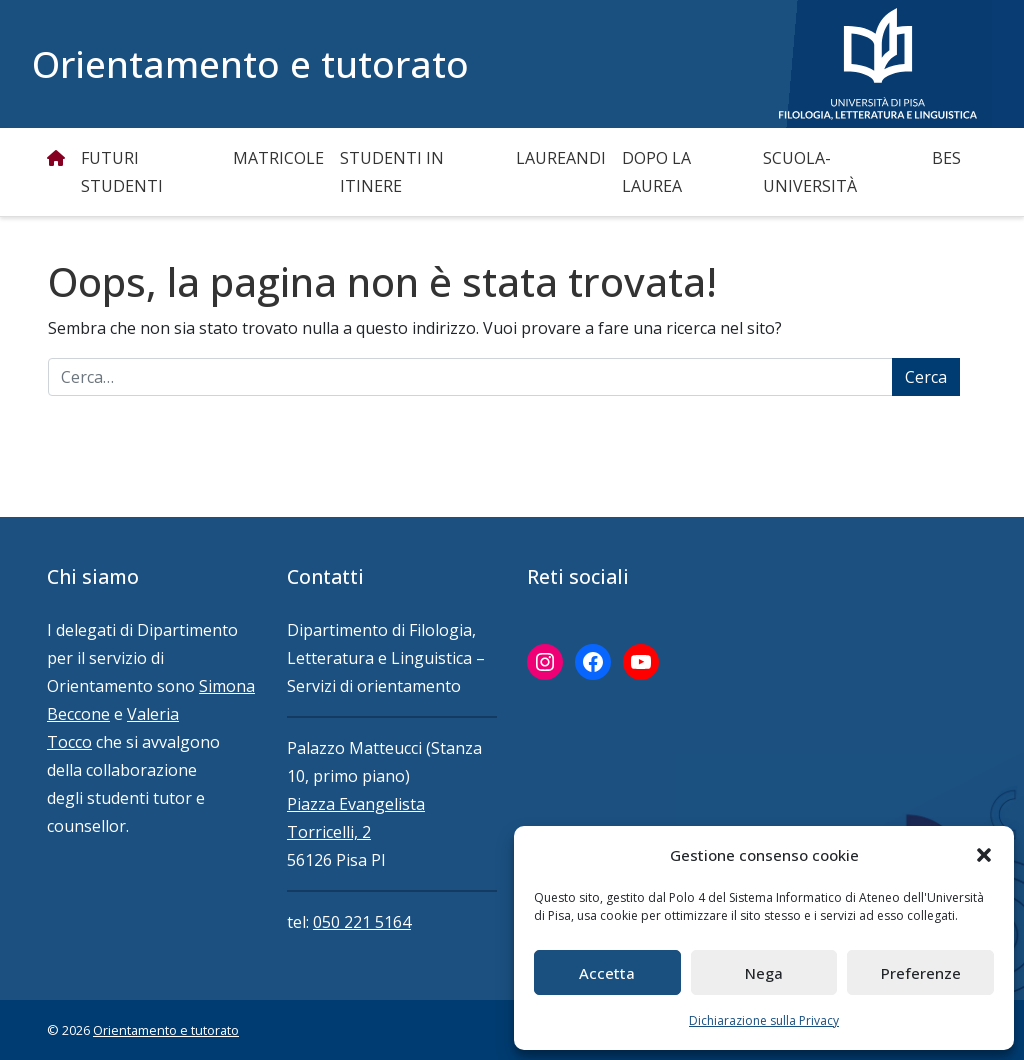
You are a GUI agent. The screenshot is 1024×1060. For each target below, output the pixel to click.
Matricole (278, 158)
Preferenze (921, 973)
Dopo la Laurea (656, 172)
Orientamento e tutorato (250, 64)
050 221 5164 (362, 922)
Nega (764, 973)
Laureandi (561, 158)
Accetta (607, 973)
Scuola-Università (810, 172)
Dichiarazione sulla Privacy (764, 1020)
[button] (984, 855)
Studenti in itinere (392, 172)
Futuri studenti (122, 172)
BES (946, 158)
